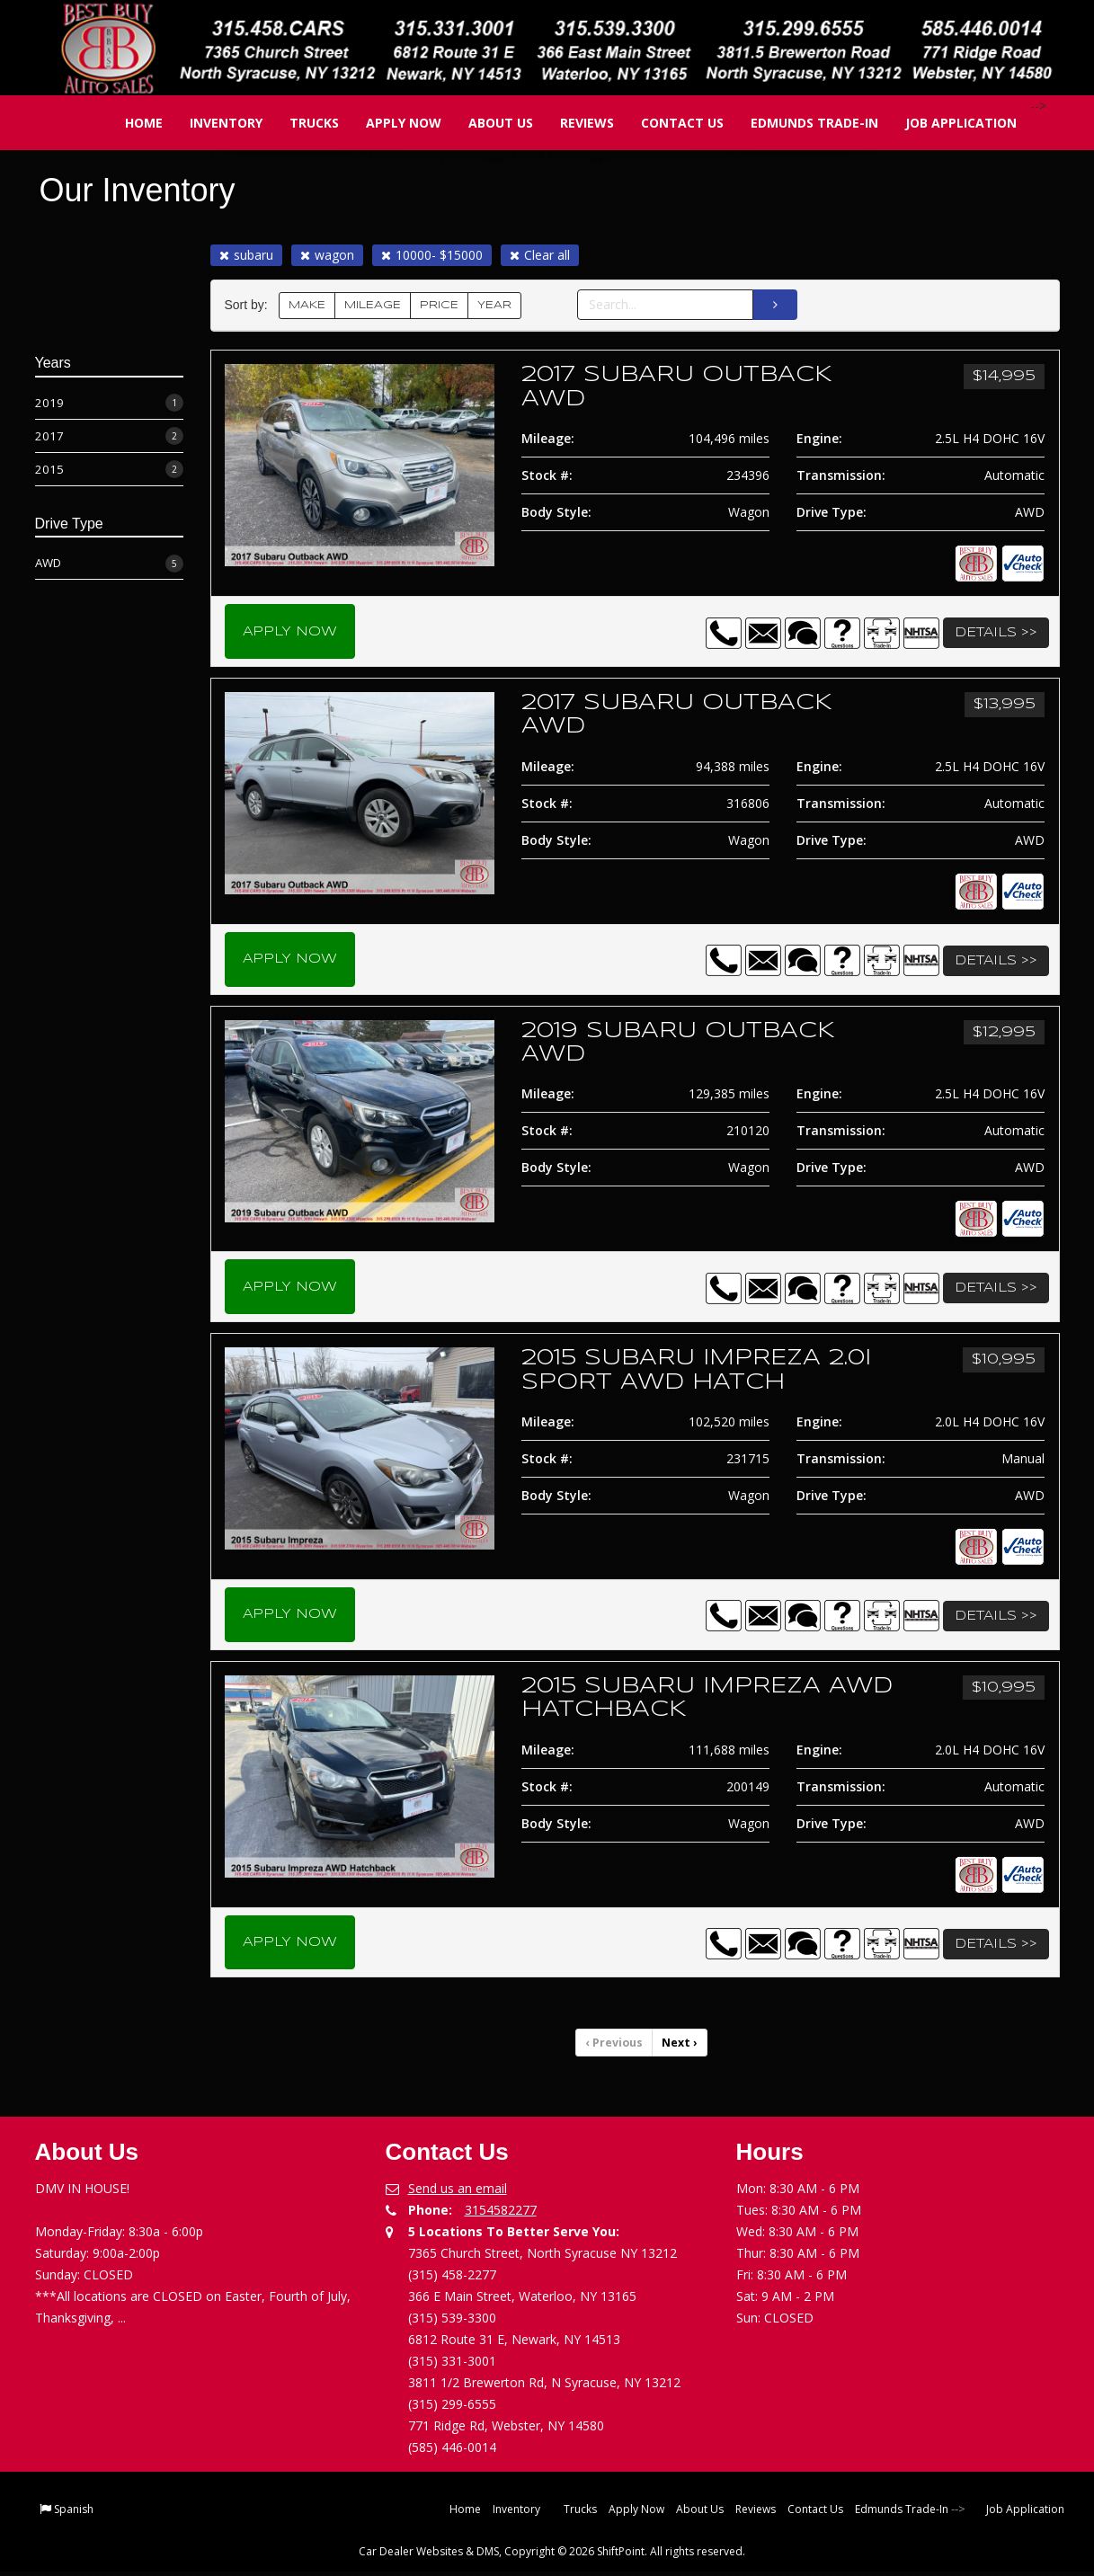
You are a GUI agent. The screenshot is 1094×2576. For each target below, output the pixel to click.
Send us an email (457, 2192)
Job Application (947, 122)
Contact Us (668, 122)
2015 (109, 469)
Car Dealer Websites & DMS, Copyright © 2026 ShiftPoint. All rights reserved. (552, 2555)
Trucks (300, 122)
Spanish (73, 2513)
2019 (109, 403)
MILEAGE (372, 305)
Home (130, 122)
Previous (615, 2047)
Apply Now (390, 122)
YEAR (494, 305)
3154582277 (501, 2214)
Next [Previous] (680, 2047)
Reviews (573, 122)
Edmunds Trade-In (801, 122)
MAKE (307, 305)
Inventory (212, 122)
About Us (487, 122)
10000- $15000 (432, 254)
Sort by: (250, 305)
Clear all (540, 254)
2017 (109, 436)
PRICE (439, 305)
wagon (327, 254)
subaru (246, 254)
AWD (109, 563)
